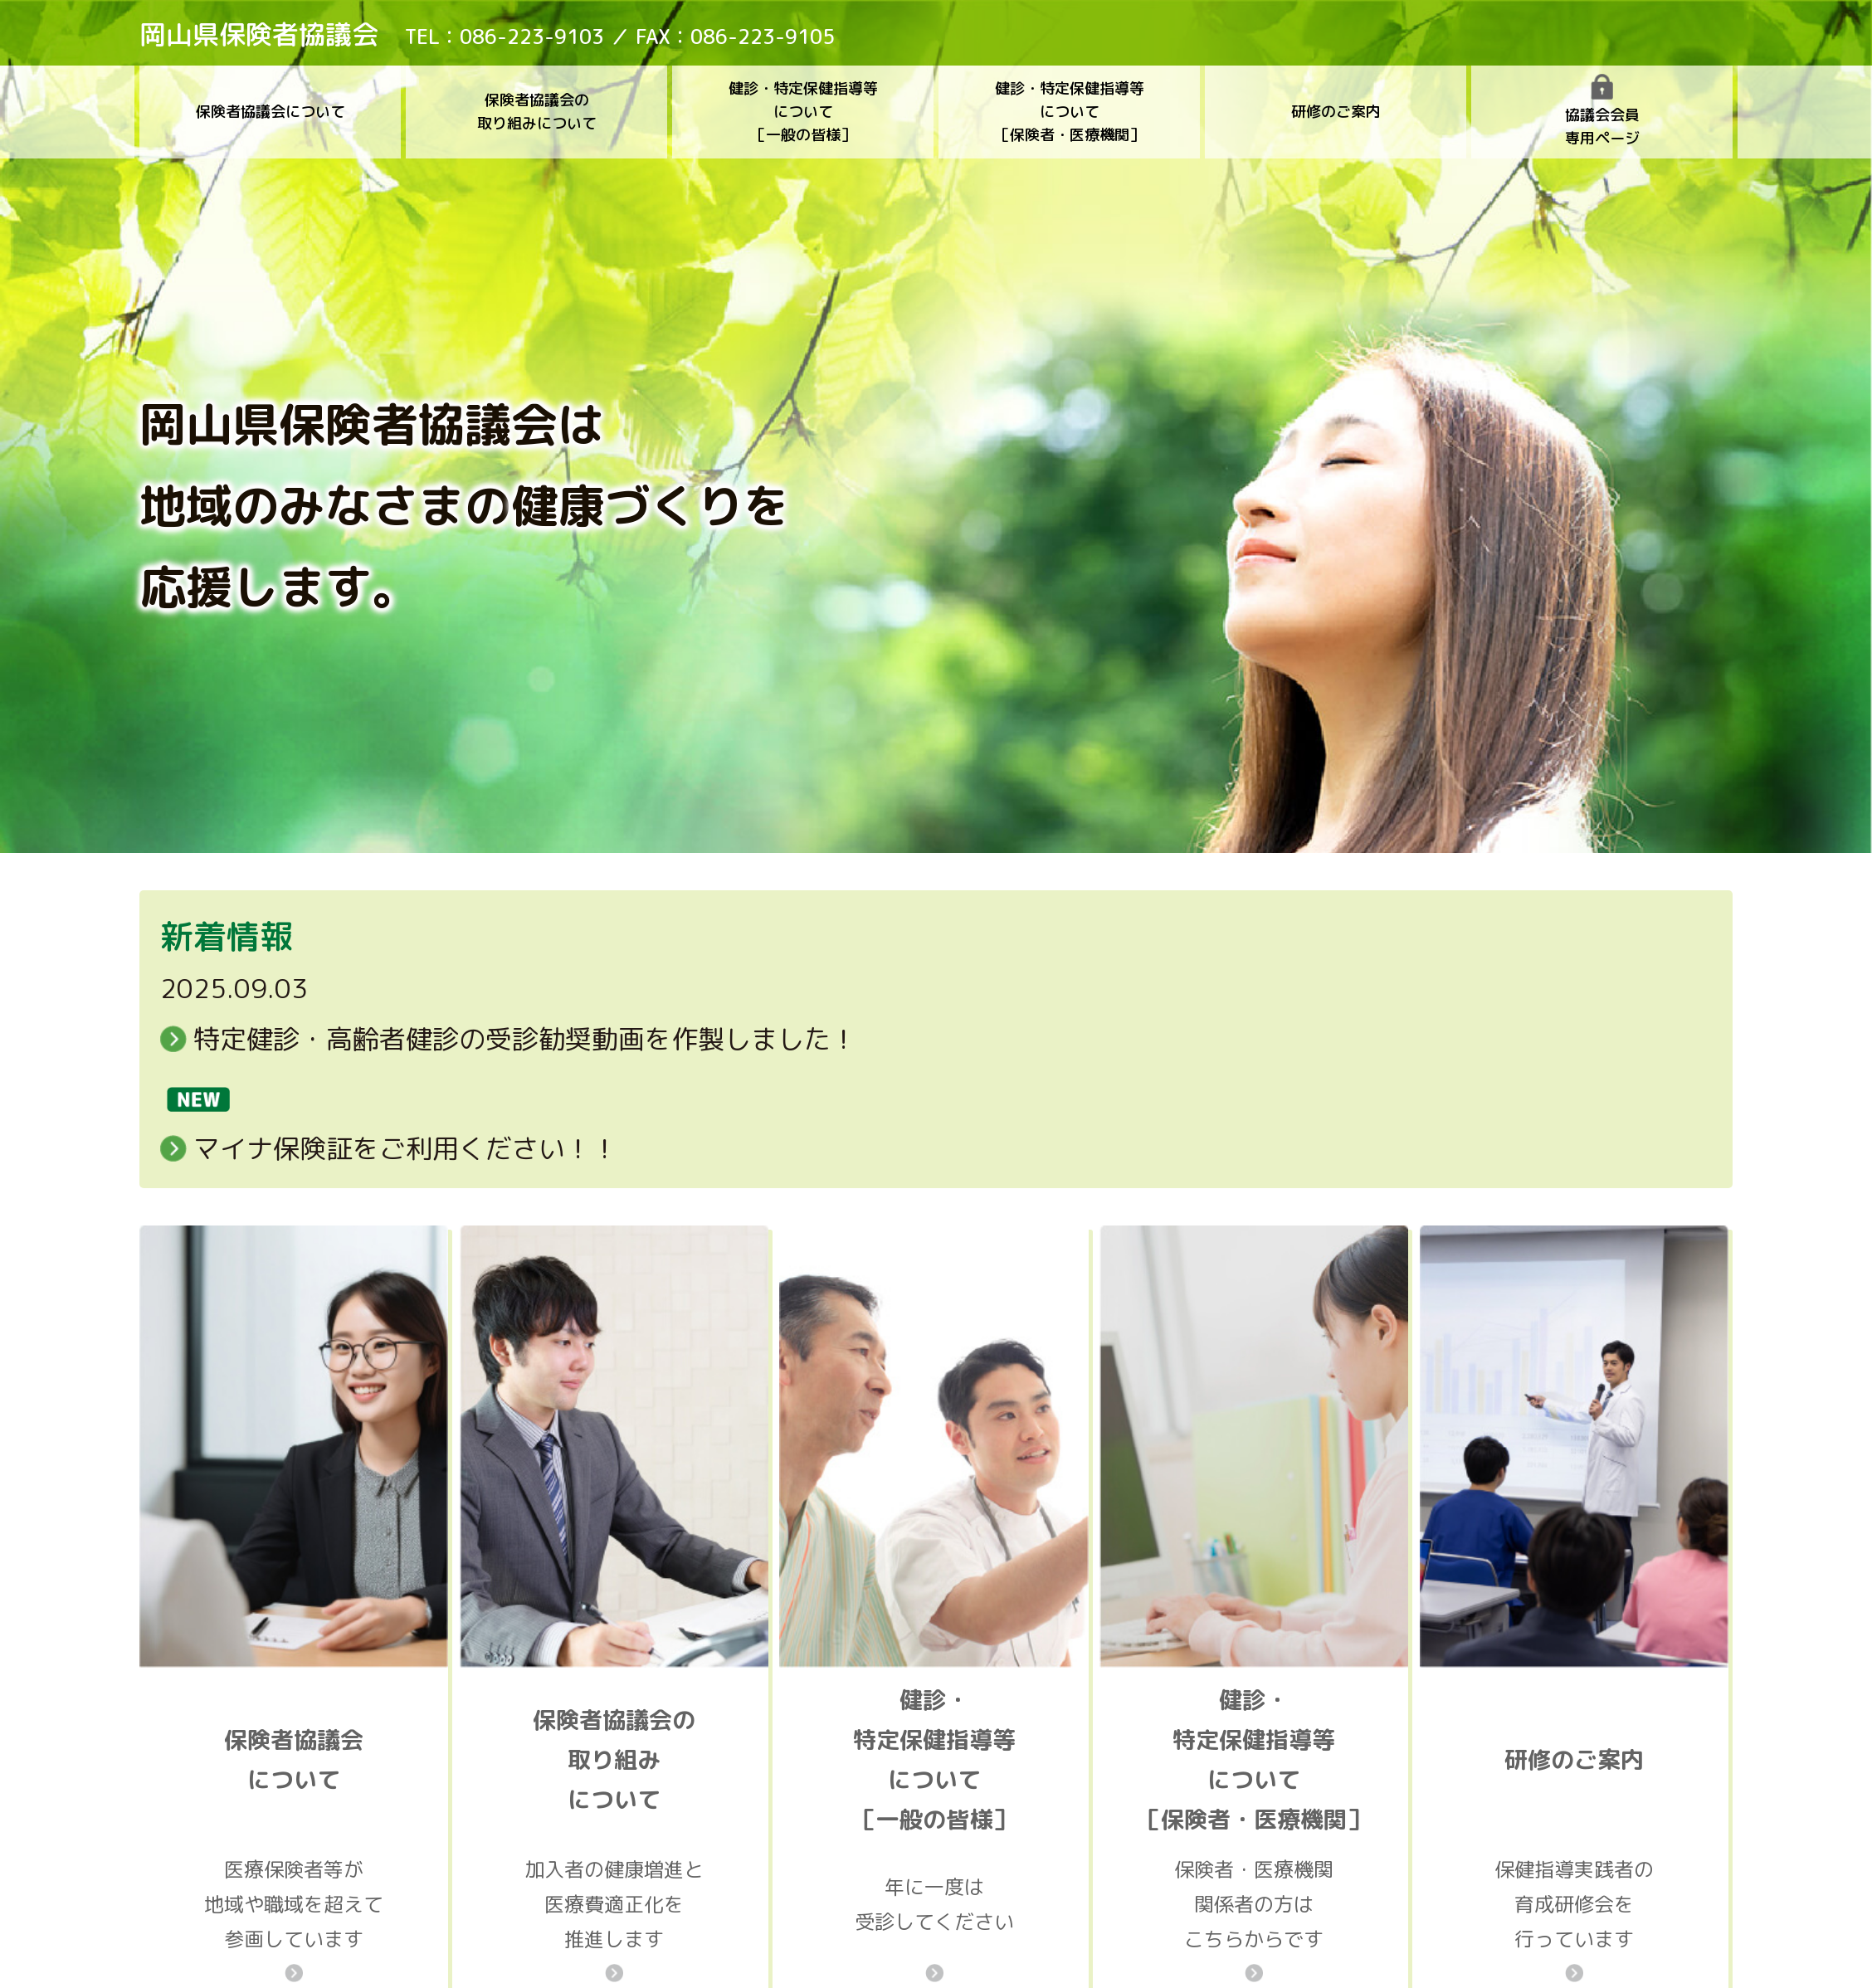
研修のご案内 (1336, 111)
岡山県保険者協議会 (258, 34)
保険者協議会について (270, 111)
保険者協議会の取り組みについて (537, 112)
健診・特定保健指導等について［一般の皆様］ (803, 111)
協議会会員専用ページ (1602, 111)
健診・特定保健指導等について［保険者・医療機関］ (1069, 111)
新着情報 (226, 936)
